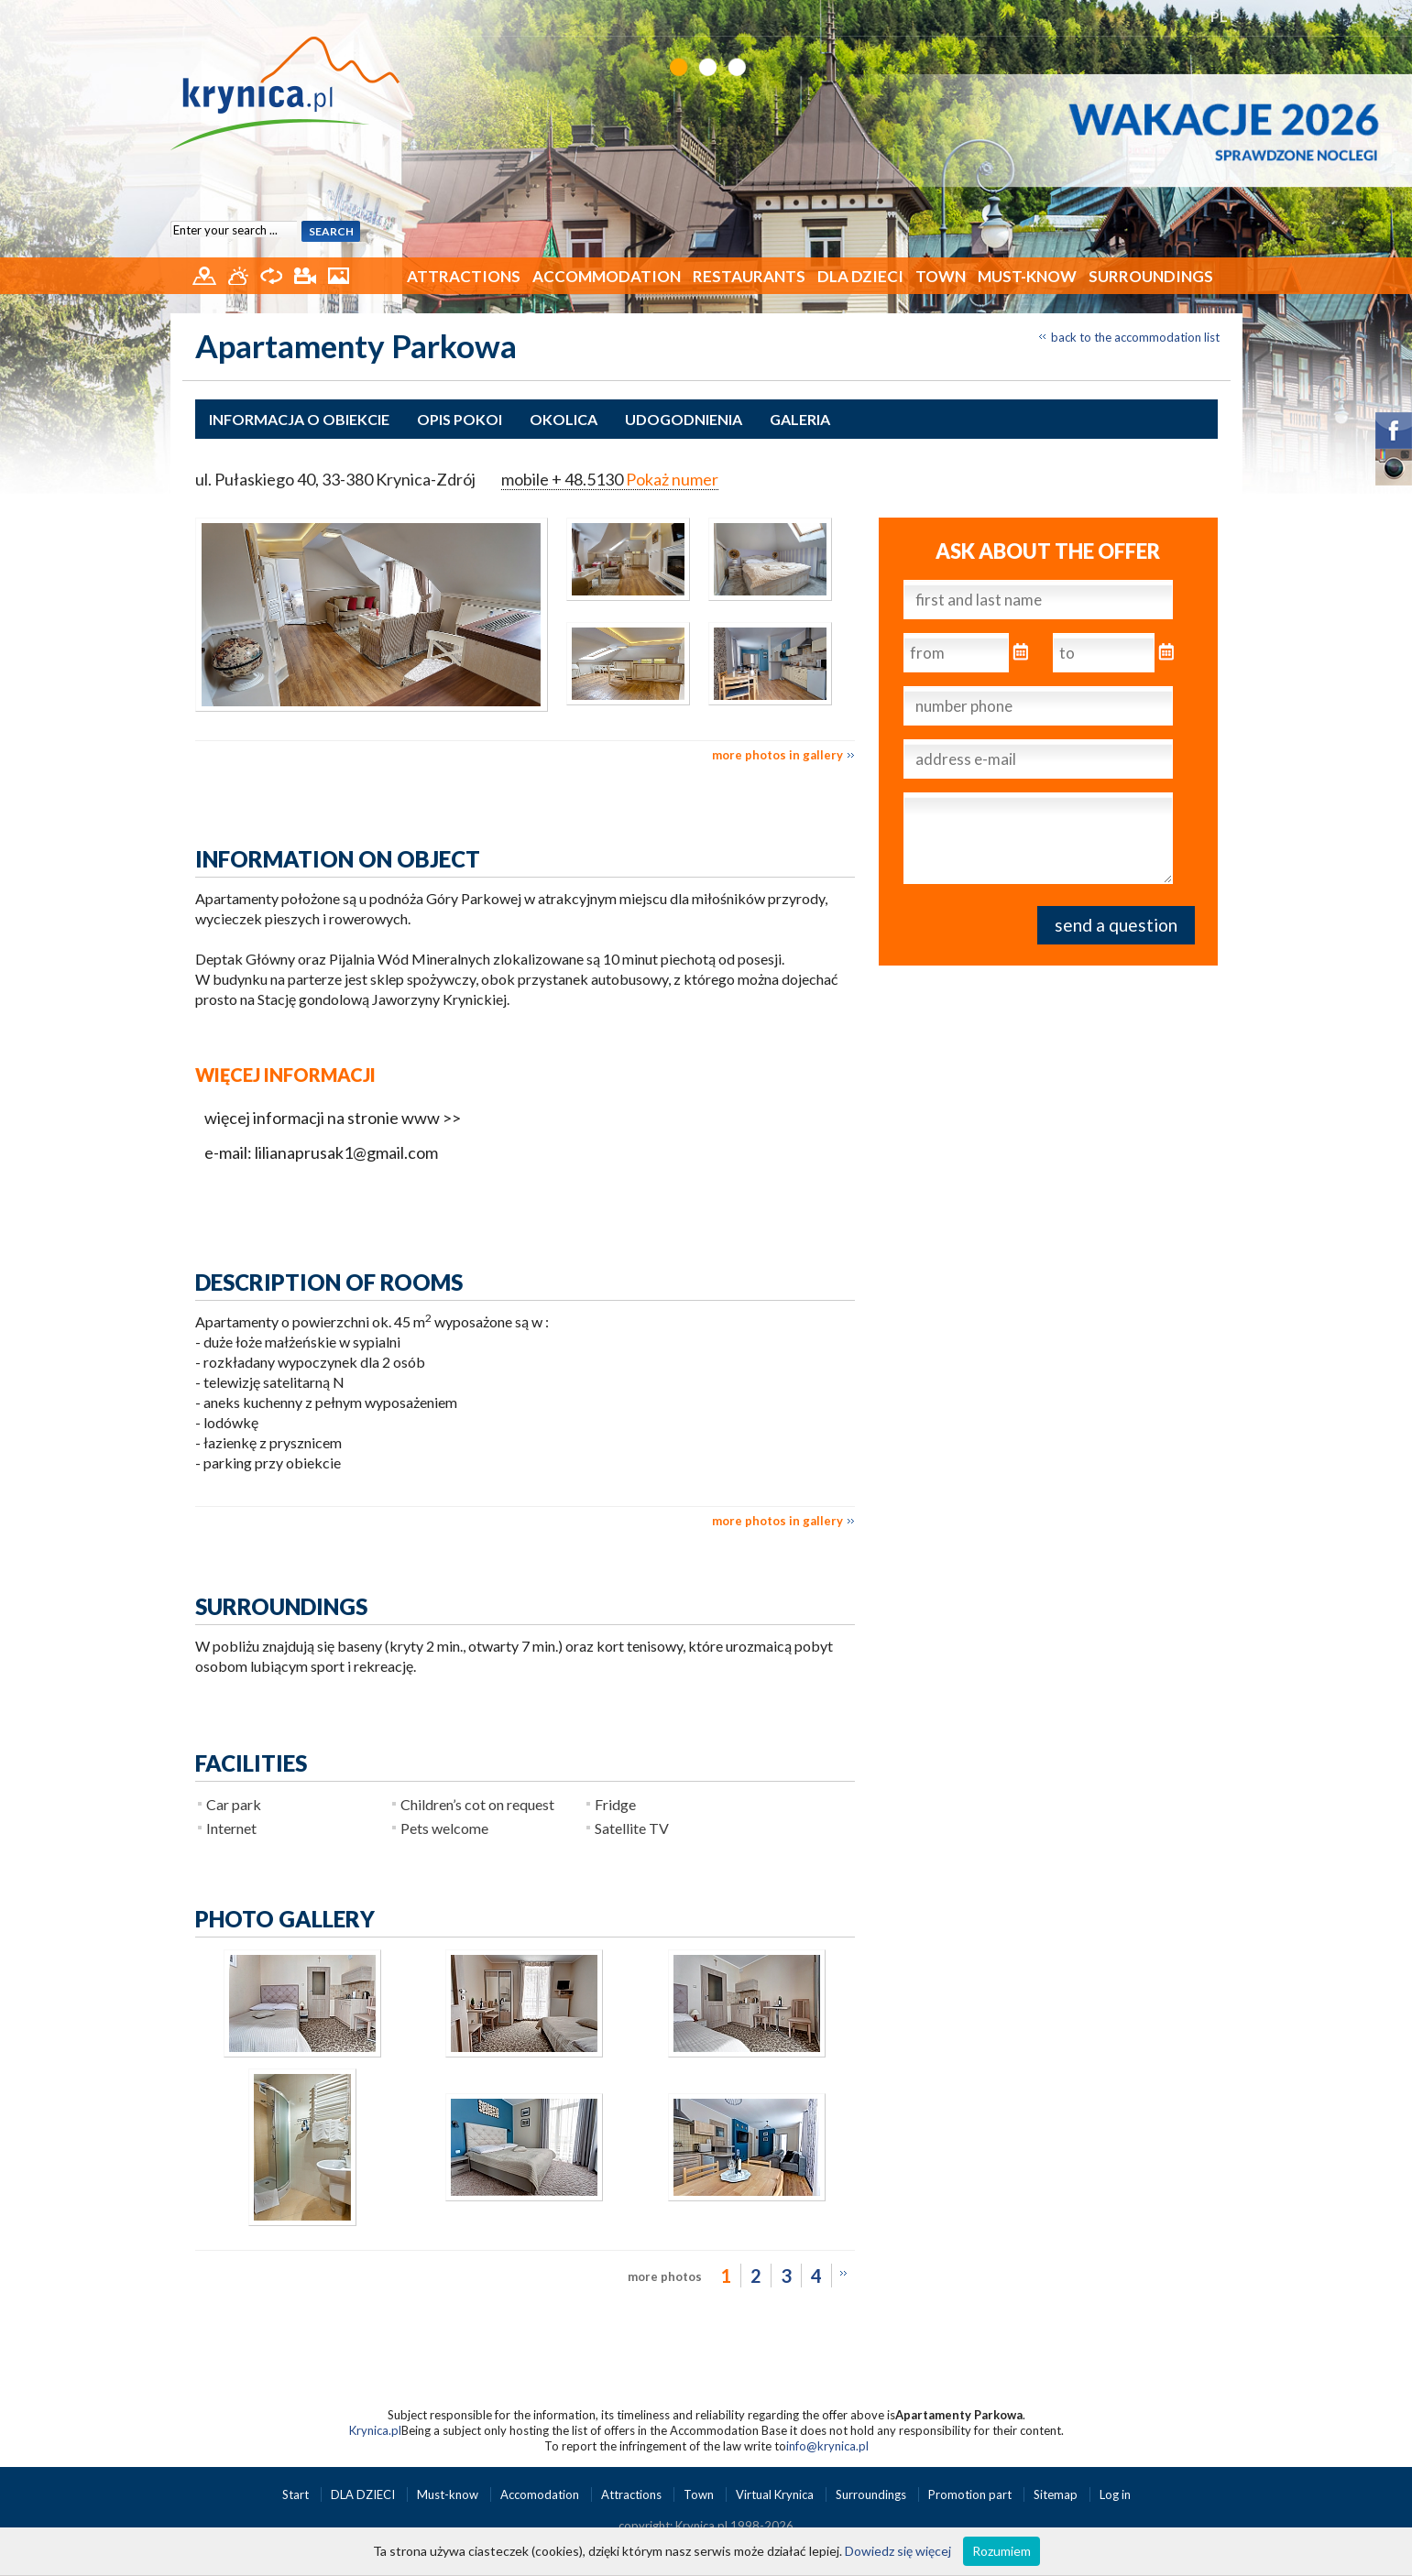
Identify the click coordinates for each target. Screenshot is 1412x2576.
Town (940, 276)
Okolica (563, 419)
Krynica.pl (375, 2430)
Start (297, 2494)
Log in (1115, 2494)
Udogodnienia (683, 419)
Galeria (800, 419)
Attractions (463, 276)
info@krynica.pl (827, 2446)
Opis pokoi (459, 419)
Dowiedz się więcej (898, 2551)
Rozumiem (1001, 2551)
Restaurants (749, 276)
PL (1219, 16)
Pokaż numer (672, 479)
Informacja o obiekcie (299, 419)
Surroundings (1151, 276)
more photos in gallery (777, 755)
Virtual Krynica (776, 2494)
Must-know (1027, 276)
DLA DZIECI (860, 276)
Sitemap (1056, 2494)
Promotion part (971, 2494)
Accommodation (606, 276)
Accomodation (541, 2494)
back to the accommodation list (1135, 337)
